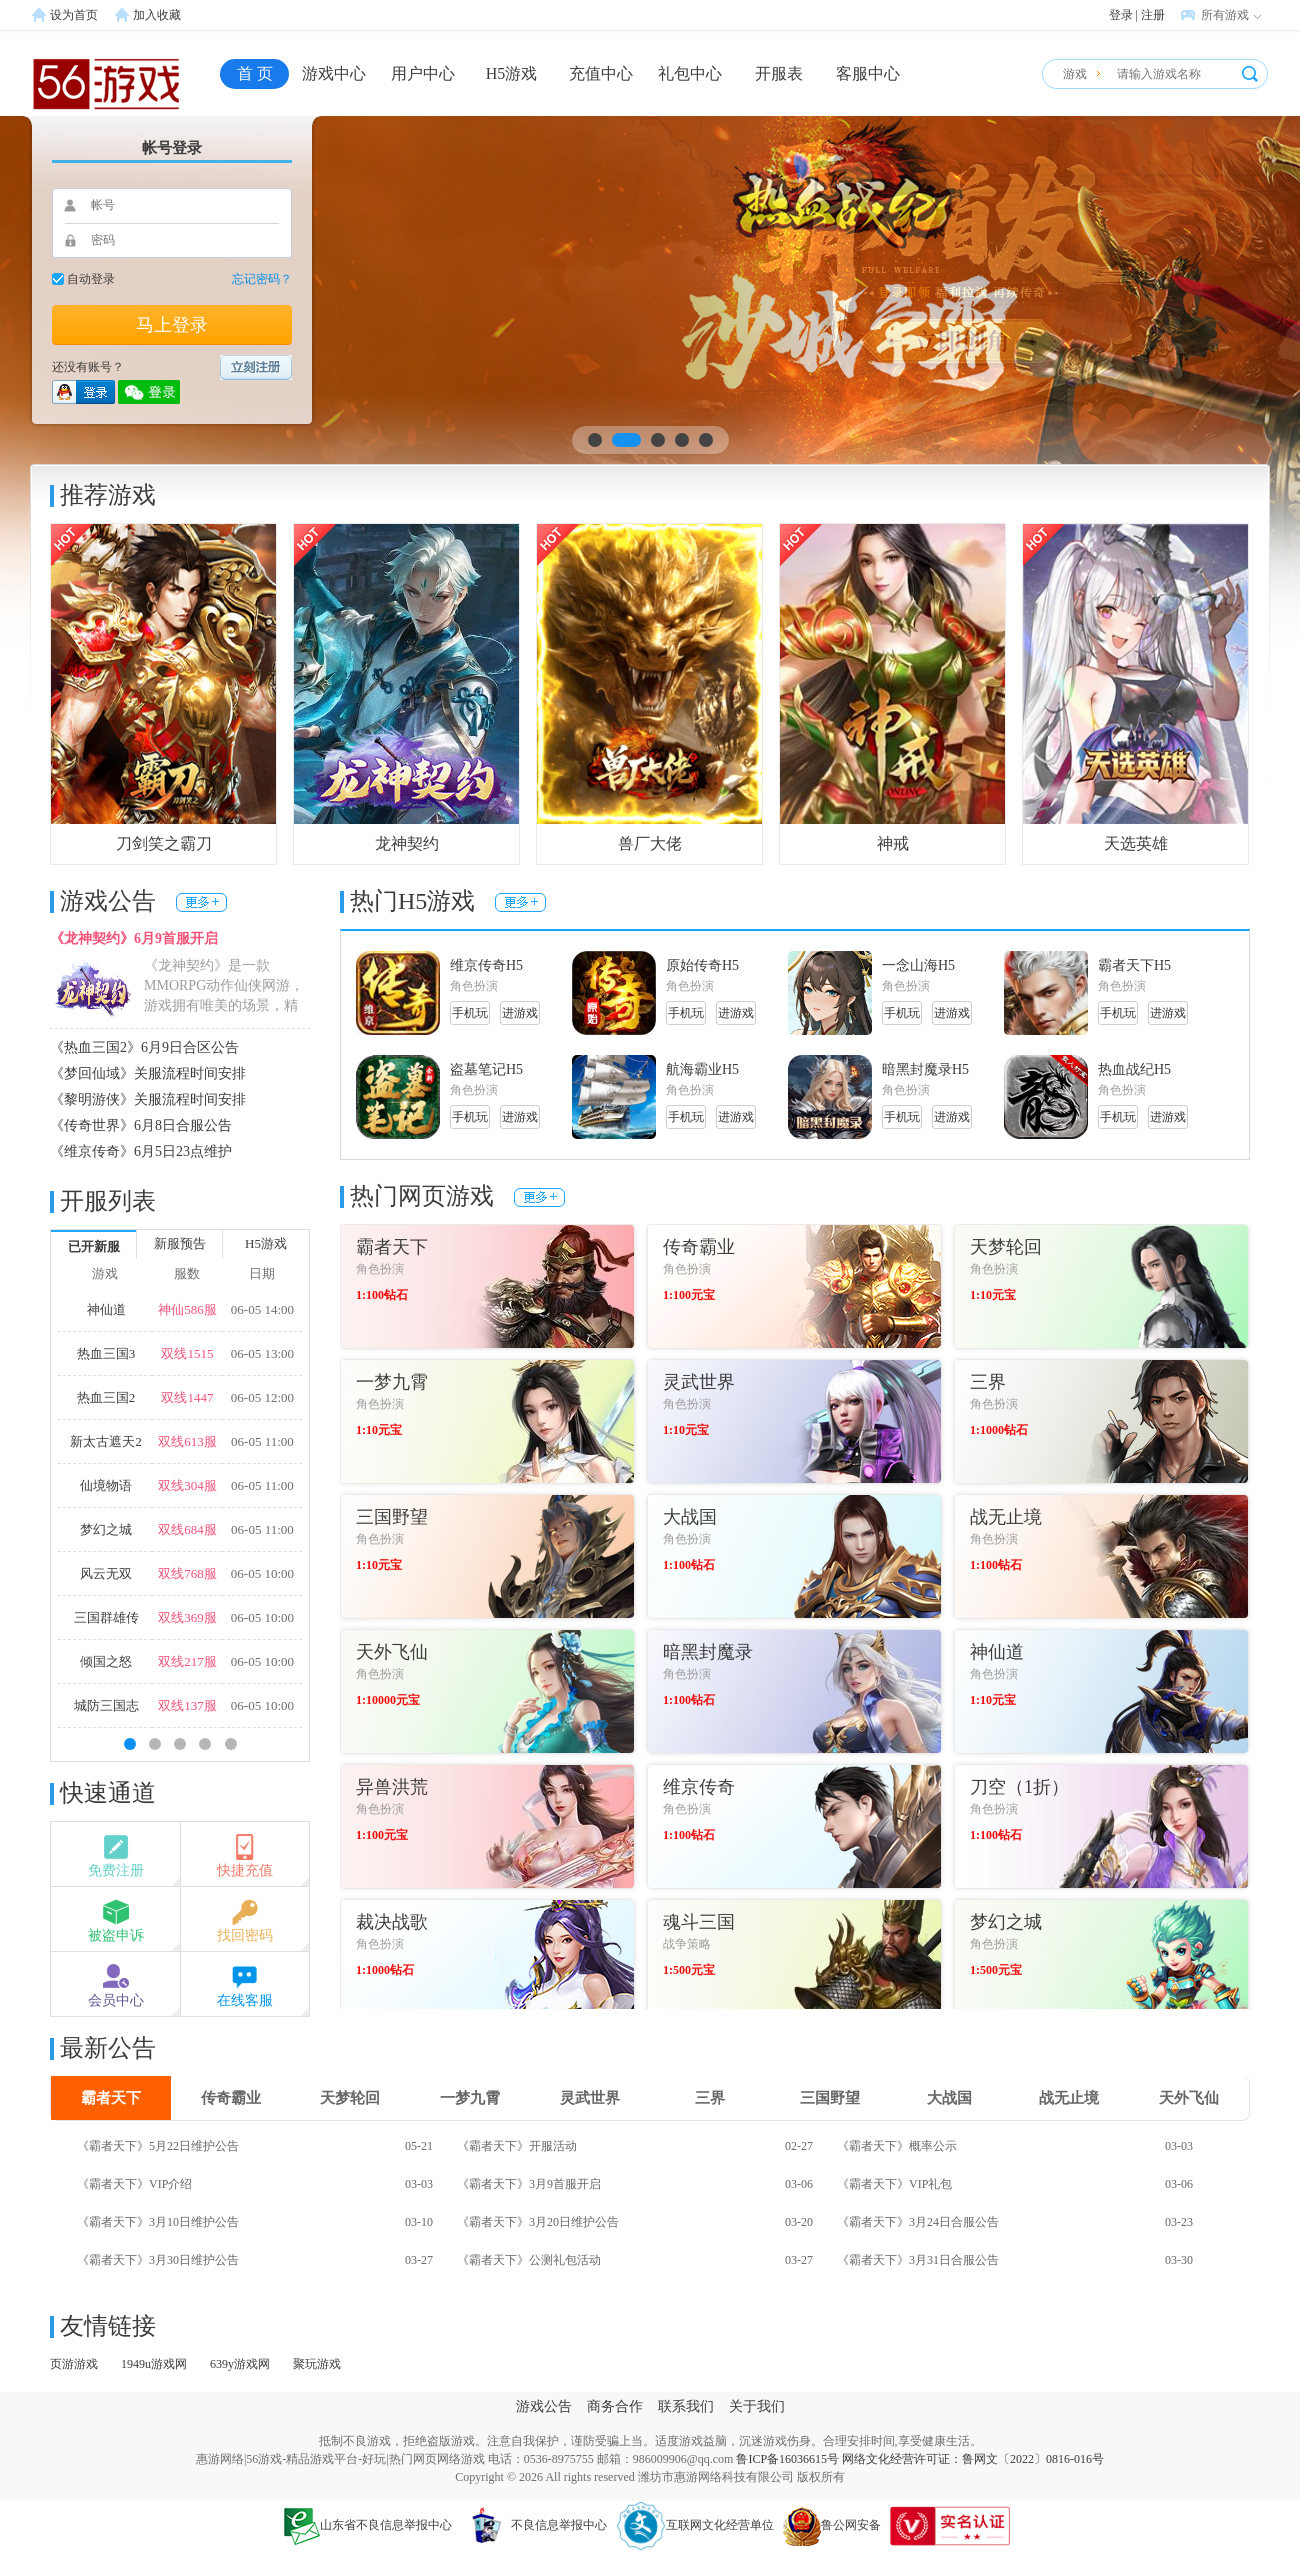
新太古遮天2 (106, 1441)
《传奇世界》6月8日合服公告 (141, 1125)
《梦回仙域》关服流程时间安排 (148, 1073)
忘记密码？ (262, 279)
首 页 (255, 73)
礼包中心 (690, 73)
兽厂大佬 (650, 843)
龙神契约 (407, 843)
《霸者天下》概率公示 (897, 2146)
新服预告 (180, 1243)
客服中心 (868, 73)
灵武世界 (590, 2098)
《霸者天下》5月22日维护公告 (158, 2146)
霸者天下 (111, 2098)
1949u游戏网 (154, 2364)
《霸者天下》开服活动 (517, 2146)
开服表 (779, 73)
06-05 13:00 (262, 1353)
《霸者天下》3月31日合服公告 (918, 2260)
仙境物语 (106, 1485)
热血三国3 (106, 1353)
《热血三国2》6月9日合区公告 (144, 1047)
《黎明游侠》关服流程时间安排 (148, 1099)
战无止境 (1069, 2098)
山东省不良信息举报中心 (368, 2525)
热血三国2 (106, 1397)
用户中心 (423, 73)
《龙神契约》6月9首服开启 (134, 938)
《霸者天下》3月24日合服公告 (918, 2222)
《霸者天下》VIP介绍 (134, 2184)
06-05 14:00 (262, 1309)
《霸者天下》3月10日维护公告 (158, 2222)
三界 (710, 2098)
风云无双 (106, 1573)
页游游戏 (74, 2364)
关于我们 (757, 2406)
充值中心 (601, 73)
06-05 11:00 (262, 1441)
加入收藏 (157, 15)
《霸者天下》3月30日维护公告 (158, 2260)
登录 (1121, 15)
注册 (1153, 15)
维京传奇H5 (486, 965)
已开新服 (94, 1246)
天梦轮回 (350, 2098)
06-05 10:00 (262, 1573)
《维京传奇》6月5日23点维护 (141, 1151)
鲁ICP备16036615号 (787, 2459)
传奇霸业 (231, 2098)
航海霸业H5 (702, 1069)
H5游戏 (512, 73)
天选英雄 (1136, 843)
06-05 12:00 (262, 1397)
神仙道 (106, 1309)
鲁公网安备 (832, 2525)
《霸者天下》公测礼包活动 (529, 2260)
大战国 (949, 2098)
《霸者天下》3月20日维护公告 (538, 2222)
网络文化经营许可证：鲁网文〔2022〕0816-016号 (973, 2459)
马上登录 (172, 325)
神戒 (893, 843)
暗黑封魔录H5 (925, 1069)
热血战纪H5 (1134, 1069)
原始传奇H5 (702, 965)
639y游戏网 (240, 2364)
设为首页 (74, 15)
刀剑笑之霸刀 (164, 843)
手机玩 (470, 1013)
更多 (201, 902)
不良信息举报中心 (534, 2525)
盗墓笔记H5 (486, 1069)
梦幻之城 (106, 1529)
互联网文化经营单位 (695, 2525)
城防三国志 (106, 1705)
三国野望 (830, 2098)
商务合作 (615, 2406)
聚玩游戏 (317, 2364)
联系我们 (686, 2406)
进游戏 (520, 1013)
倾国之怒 (106, 1661)
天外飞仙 (1189, 2098)
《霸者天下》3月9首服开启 (529, 2184)
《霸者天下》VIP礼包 (894, 2184)
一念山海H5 (918, 965)
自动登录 (91, 279)
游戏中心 (334, 73)
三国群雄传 (106, 1617)
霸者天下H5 (1134, 965)
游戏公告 (544, 2406)
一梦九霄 (470, 2098)
